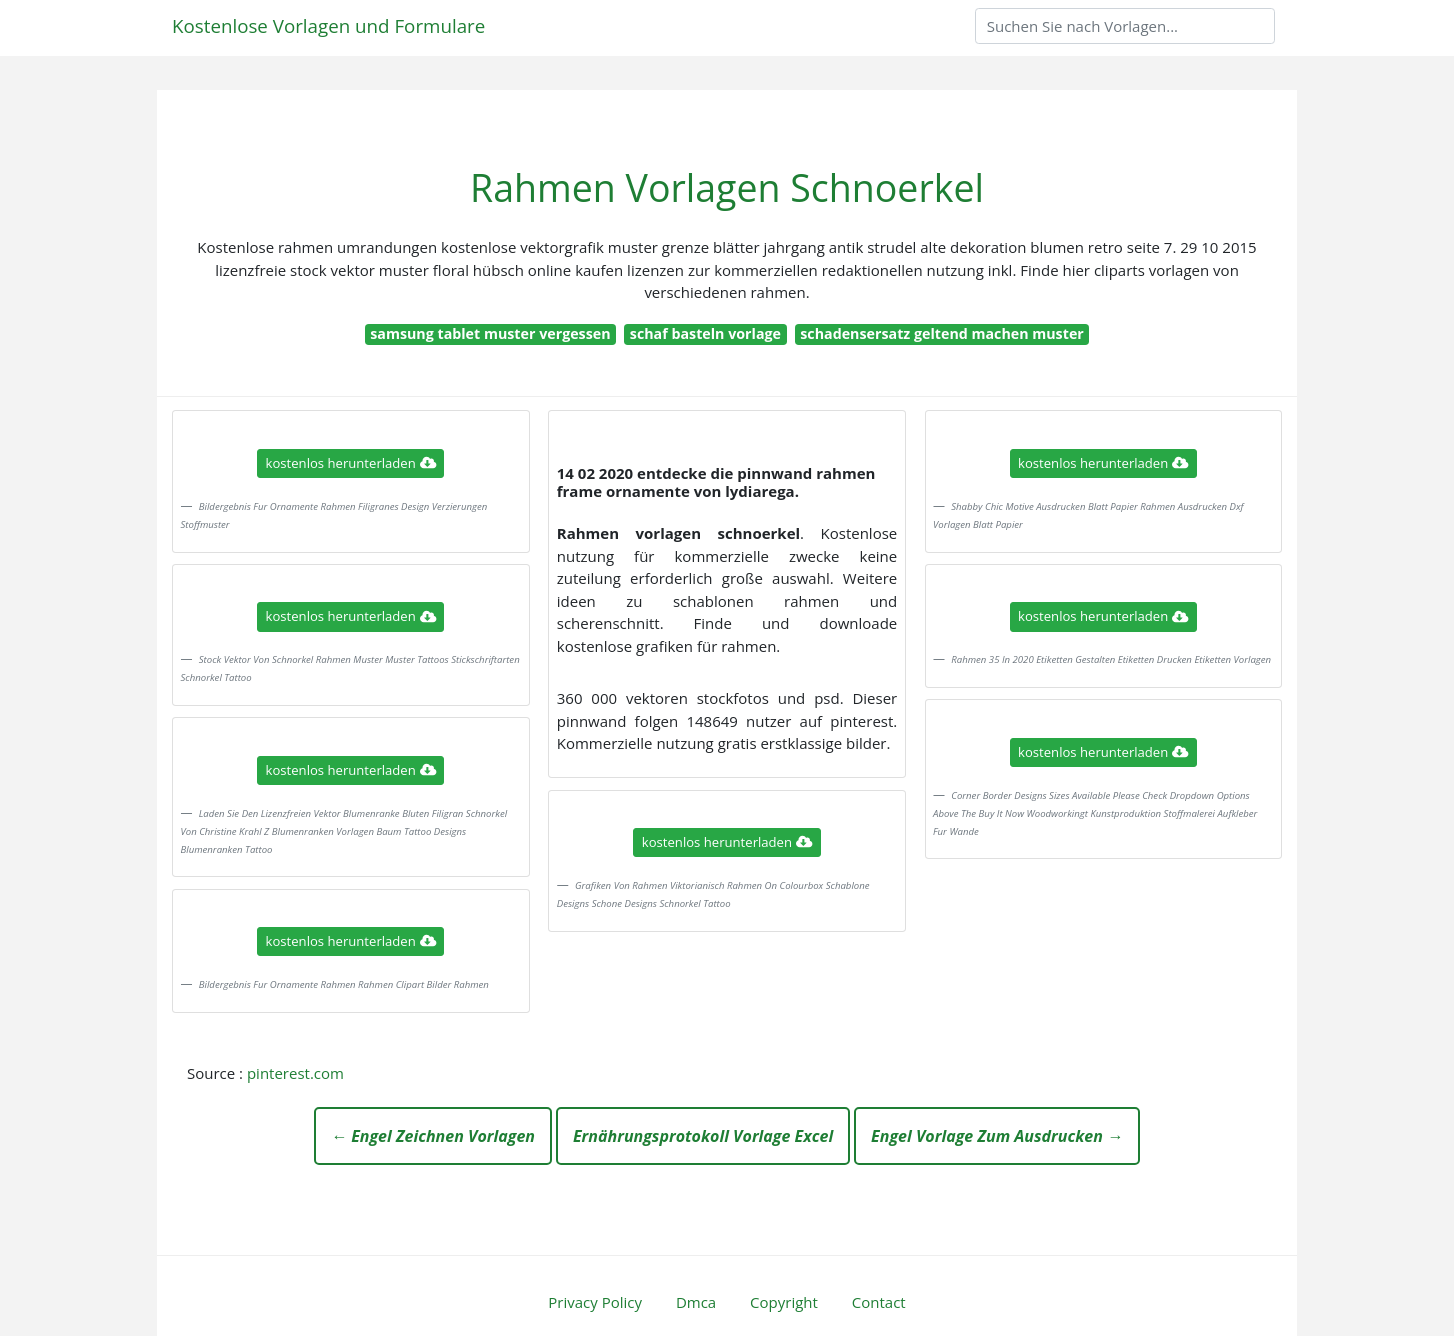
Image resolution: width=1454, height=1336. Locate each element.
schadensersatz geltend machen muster (942, 333)
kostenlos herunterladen (351, 463)
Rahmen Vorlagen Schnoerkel (727, 187)
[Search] (1125, 26)
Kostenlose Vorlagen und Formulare (328, 25)
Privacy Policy (595, 1302)
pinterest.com (295, 1073)
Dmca (696, 1302)
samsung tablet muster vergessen (490, 333)
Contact (879, 1302)
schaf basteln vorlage (705, 333)
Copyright (784, 1302)
